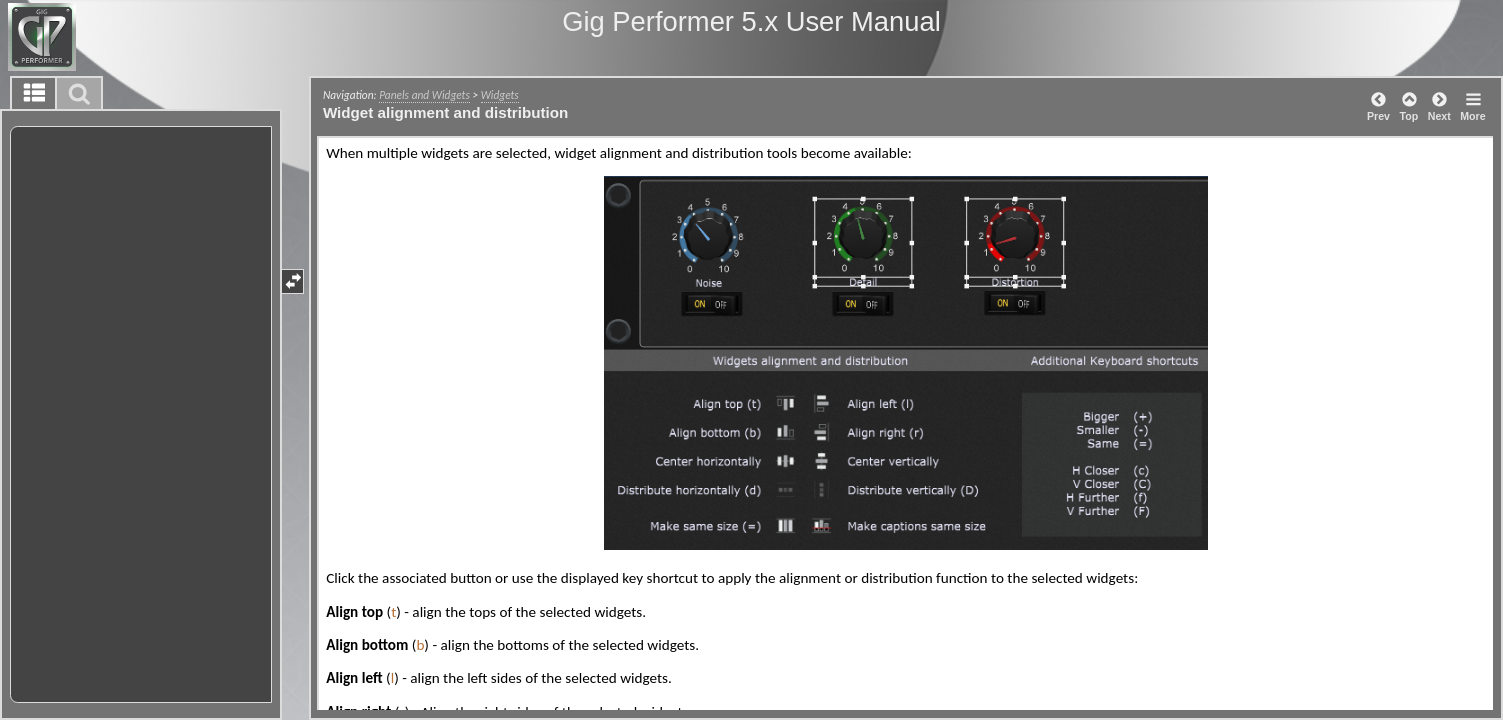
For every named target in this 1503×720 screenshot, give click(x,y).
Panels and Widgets (424, 95)
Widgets (500, 95)
